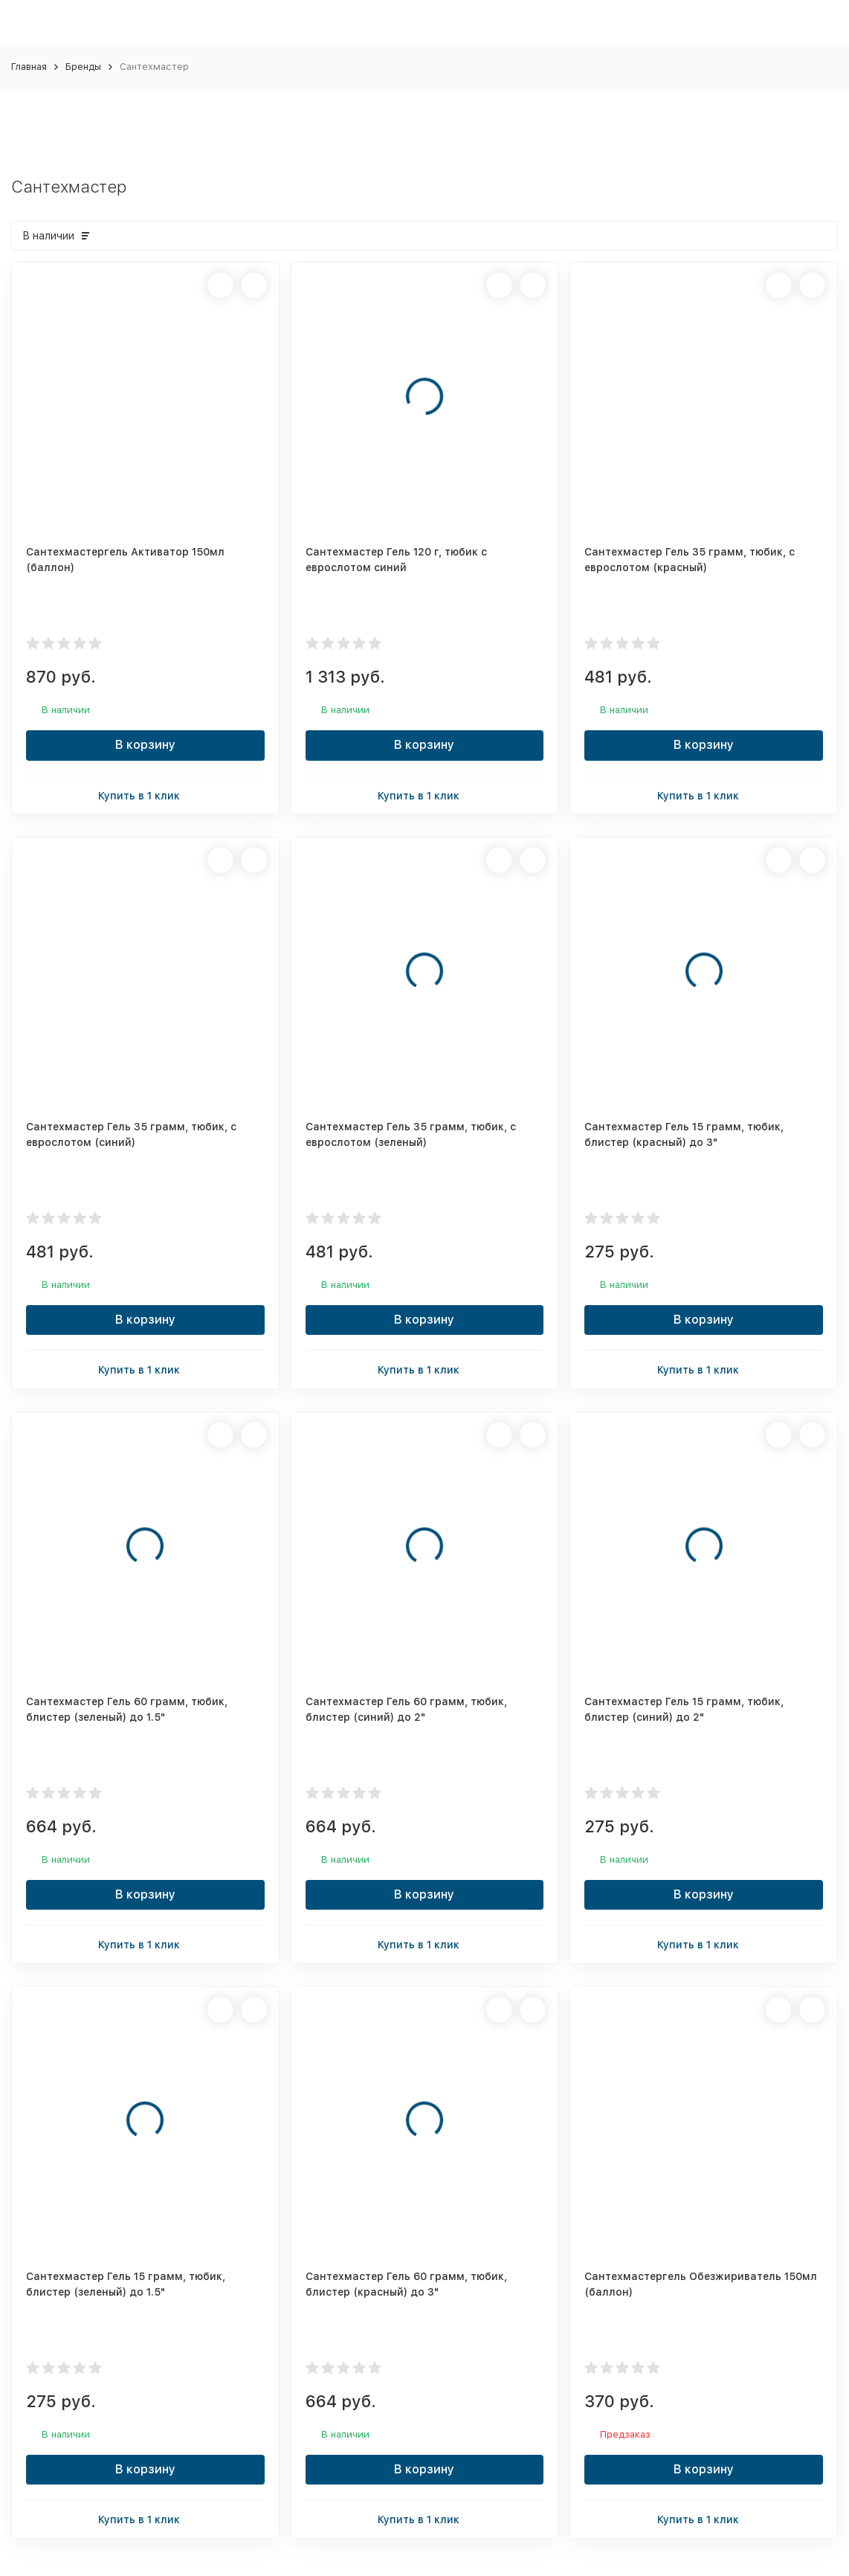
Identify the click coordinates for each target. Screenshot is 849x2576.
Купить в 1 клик (145, 795)
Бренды (83, 66)
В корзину (145, 745)
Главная (29, 66)
